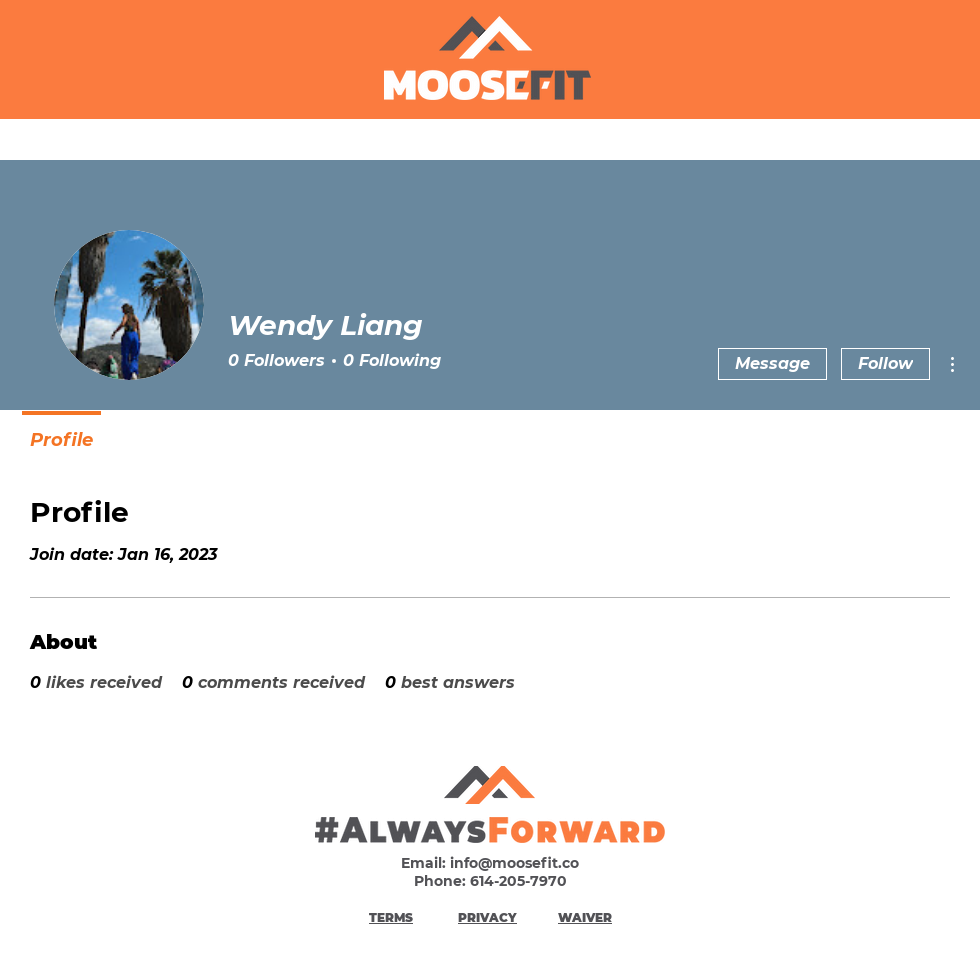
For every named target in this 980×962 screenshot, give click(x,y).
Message (772, 363)
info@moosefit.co (514, 863)
